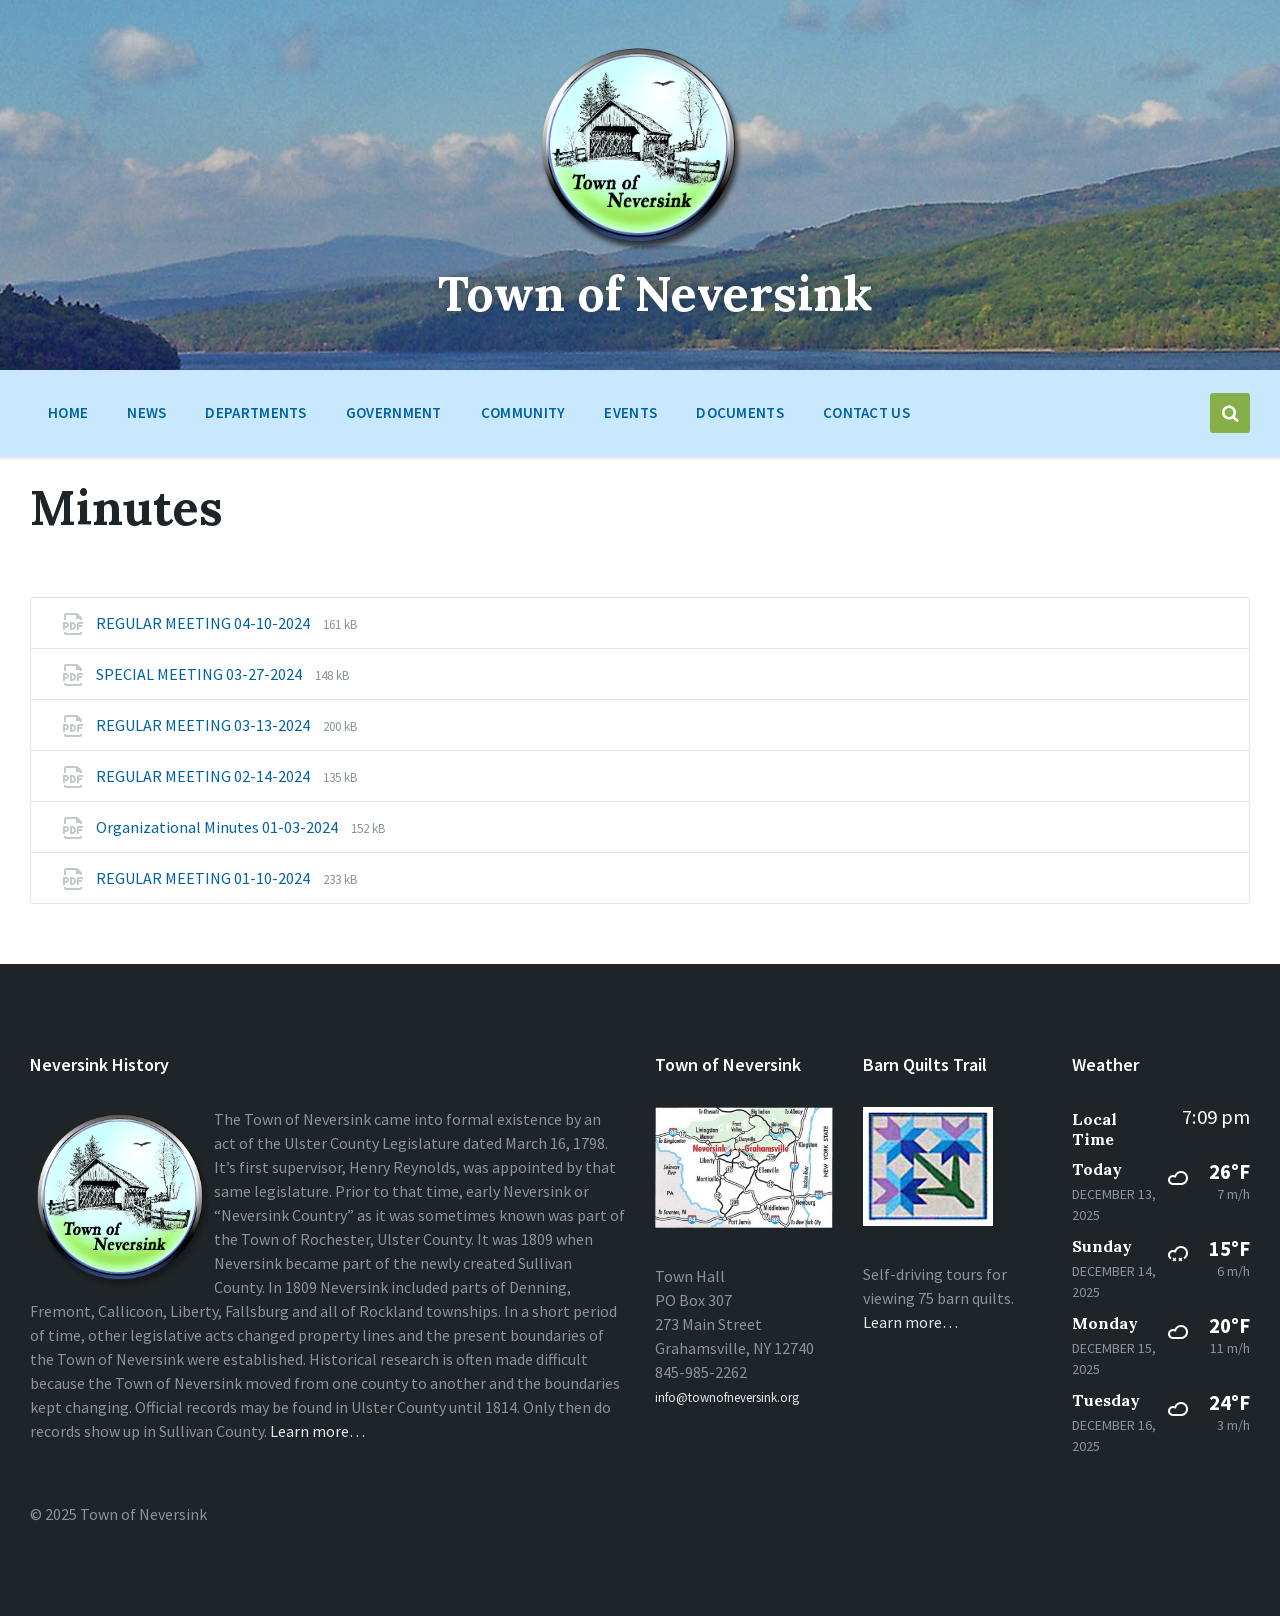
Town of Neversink (655, 293)
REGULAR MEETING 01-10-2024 (204, 878)
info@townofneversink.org (727, 1397)
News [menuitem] (146, 412)
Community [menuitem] (523, 412)
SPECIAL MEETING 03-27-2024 (200, 674)
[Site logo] (640, 249)
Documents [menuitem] (740, 412)
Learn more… (317, 1431)
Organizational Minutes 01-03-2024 (218, 827)
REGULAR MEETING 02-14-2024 (204, 776)
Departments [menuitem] (255, 412)
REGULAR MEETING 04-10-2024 (204, 623)
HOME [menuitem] (68, 412)
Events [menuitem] (630, 412)
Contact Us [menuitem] (866, 412)
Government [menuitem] (394, 412)
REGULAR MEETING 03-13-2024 (204, 725)
